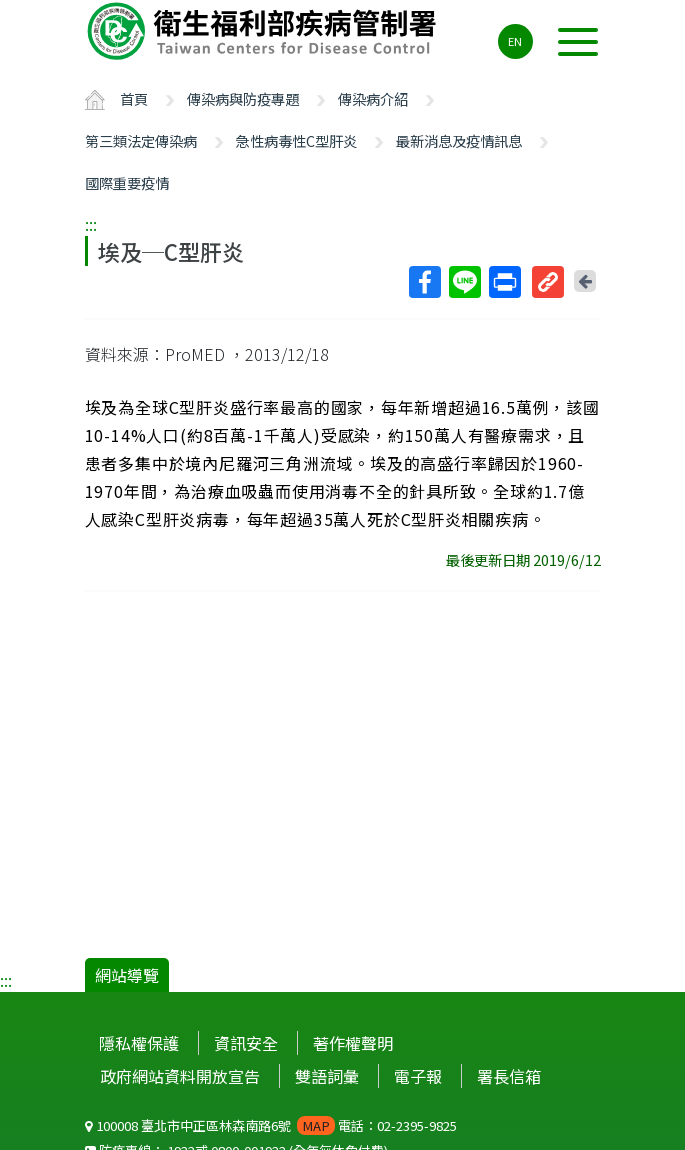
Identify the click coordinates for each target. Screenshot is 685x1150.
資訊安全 (246, 1043)
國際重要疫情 (127, 182)
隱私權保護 (139, 1043)
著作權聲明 (353, 1043)
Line (464, 282)
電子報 (418, 1076)
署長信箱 (509, 1076)
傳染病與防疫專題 (243, 98)
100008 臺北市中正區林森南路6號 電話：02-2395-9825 (271, 1125)
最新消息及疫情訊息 (459, 140)
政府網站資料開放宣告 (180, 1076)
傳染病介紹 (373, 98)
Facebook (424, 282)
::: (91, 224)
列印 (504, 282)
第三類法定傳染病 (141, 140)
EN (515, 41)
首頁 (134, 98)
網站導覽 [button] (127, 975)
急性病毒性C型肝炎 (296, 140)
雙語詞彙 (327, 1076)
